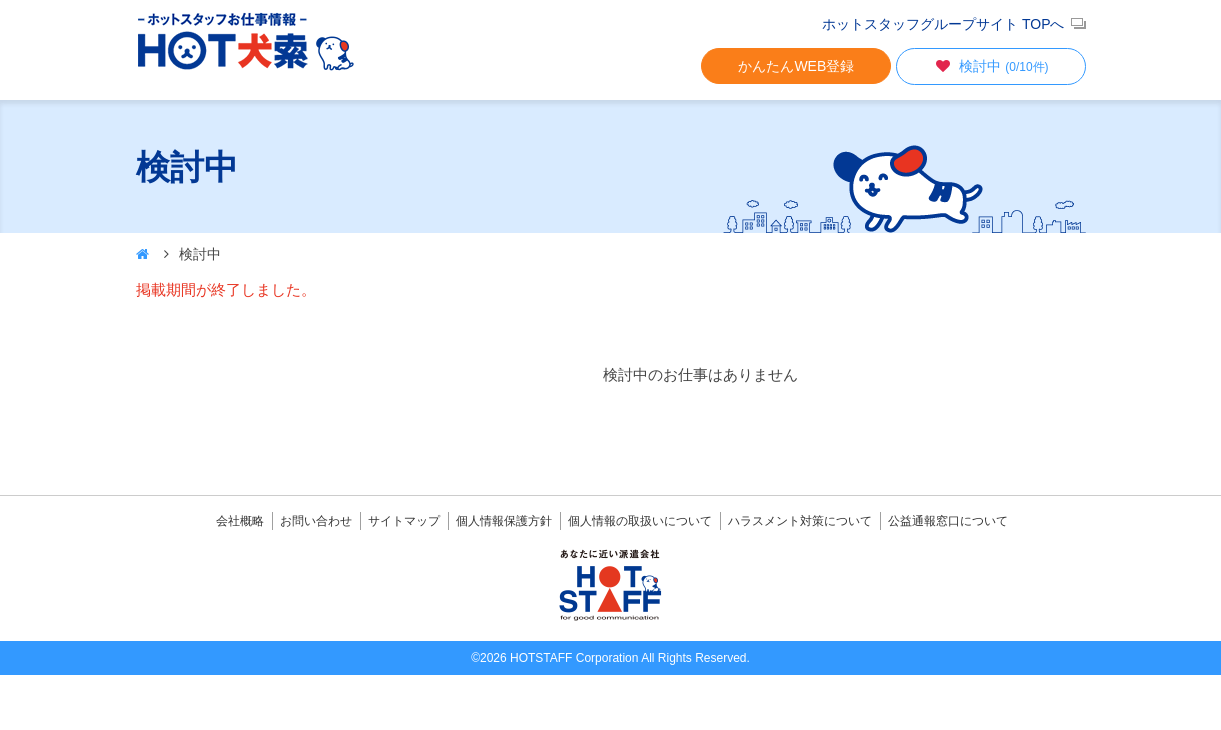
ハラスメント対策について (800, 521)
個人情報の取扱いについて (640, 521)
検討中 (990, 66)
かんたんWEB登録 (796, 66)
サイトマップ (404, 521)
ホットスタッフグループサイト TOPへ (943, 24)
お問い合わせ (316, 521)
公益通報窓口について (948, 521)
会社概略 (240, 521)
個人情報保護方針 (504, 521)
